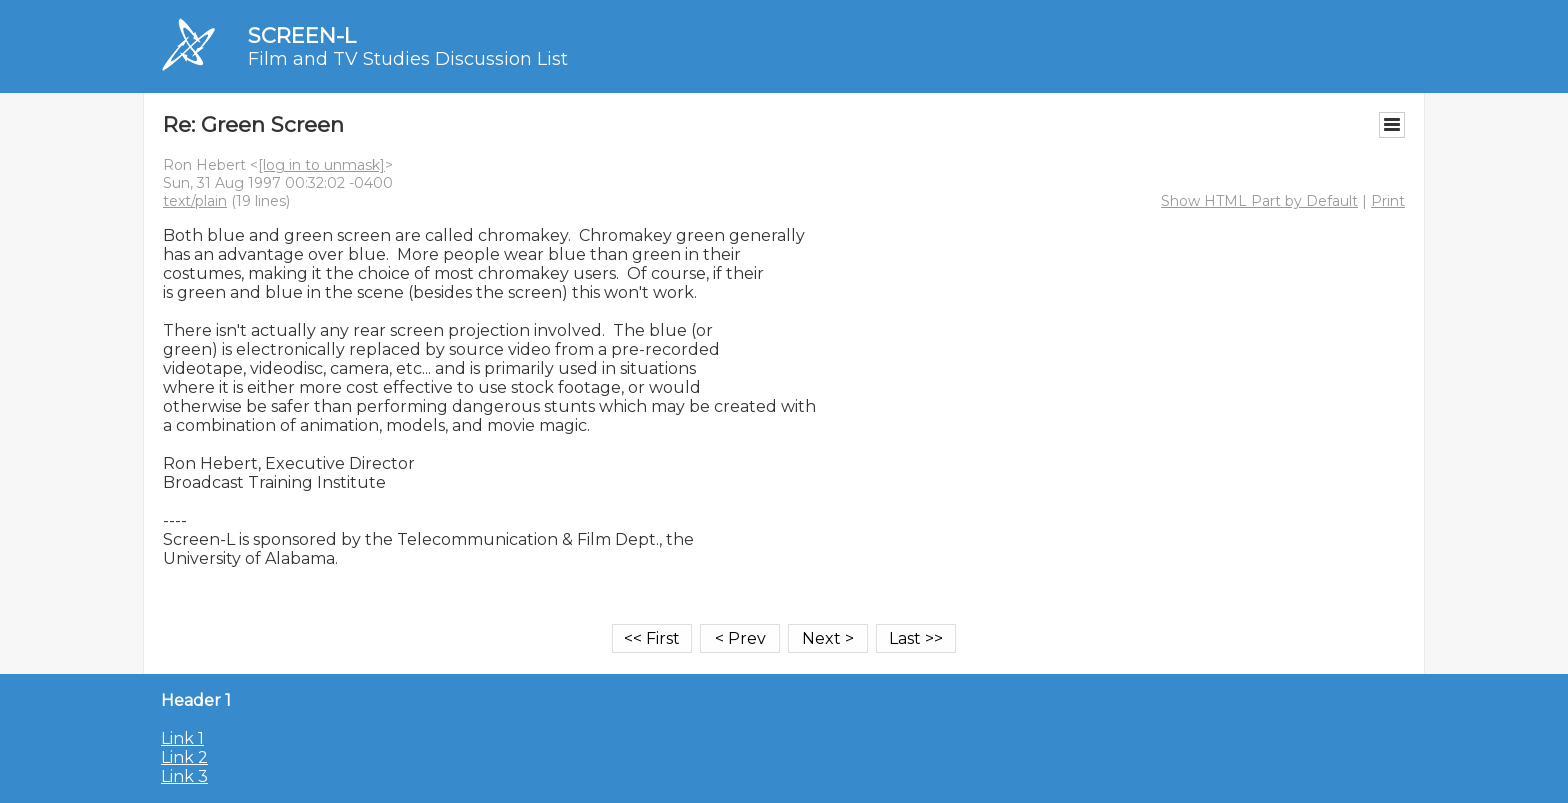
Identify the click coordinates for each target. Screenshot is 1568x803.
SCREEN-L (302, 35)
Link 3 (184, 776)
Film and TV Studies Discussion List (408, 59)
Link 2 (184, 757)
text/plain (195, 201)
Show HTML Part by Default (1259, 201)
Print (1388, 201)
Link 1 (182, 738)
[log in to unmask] (321, 165)
